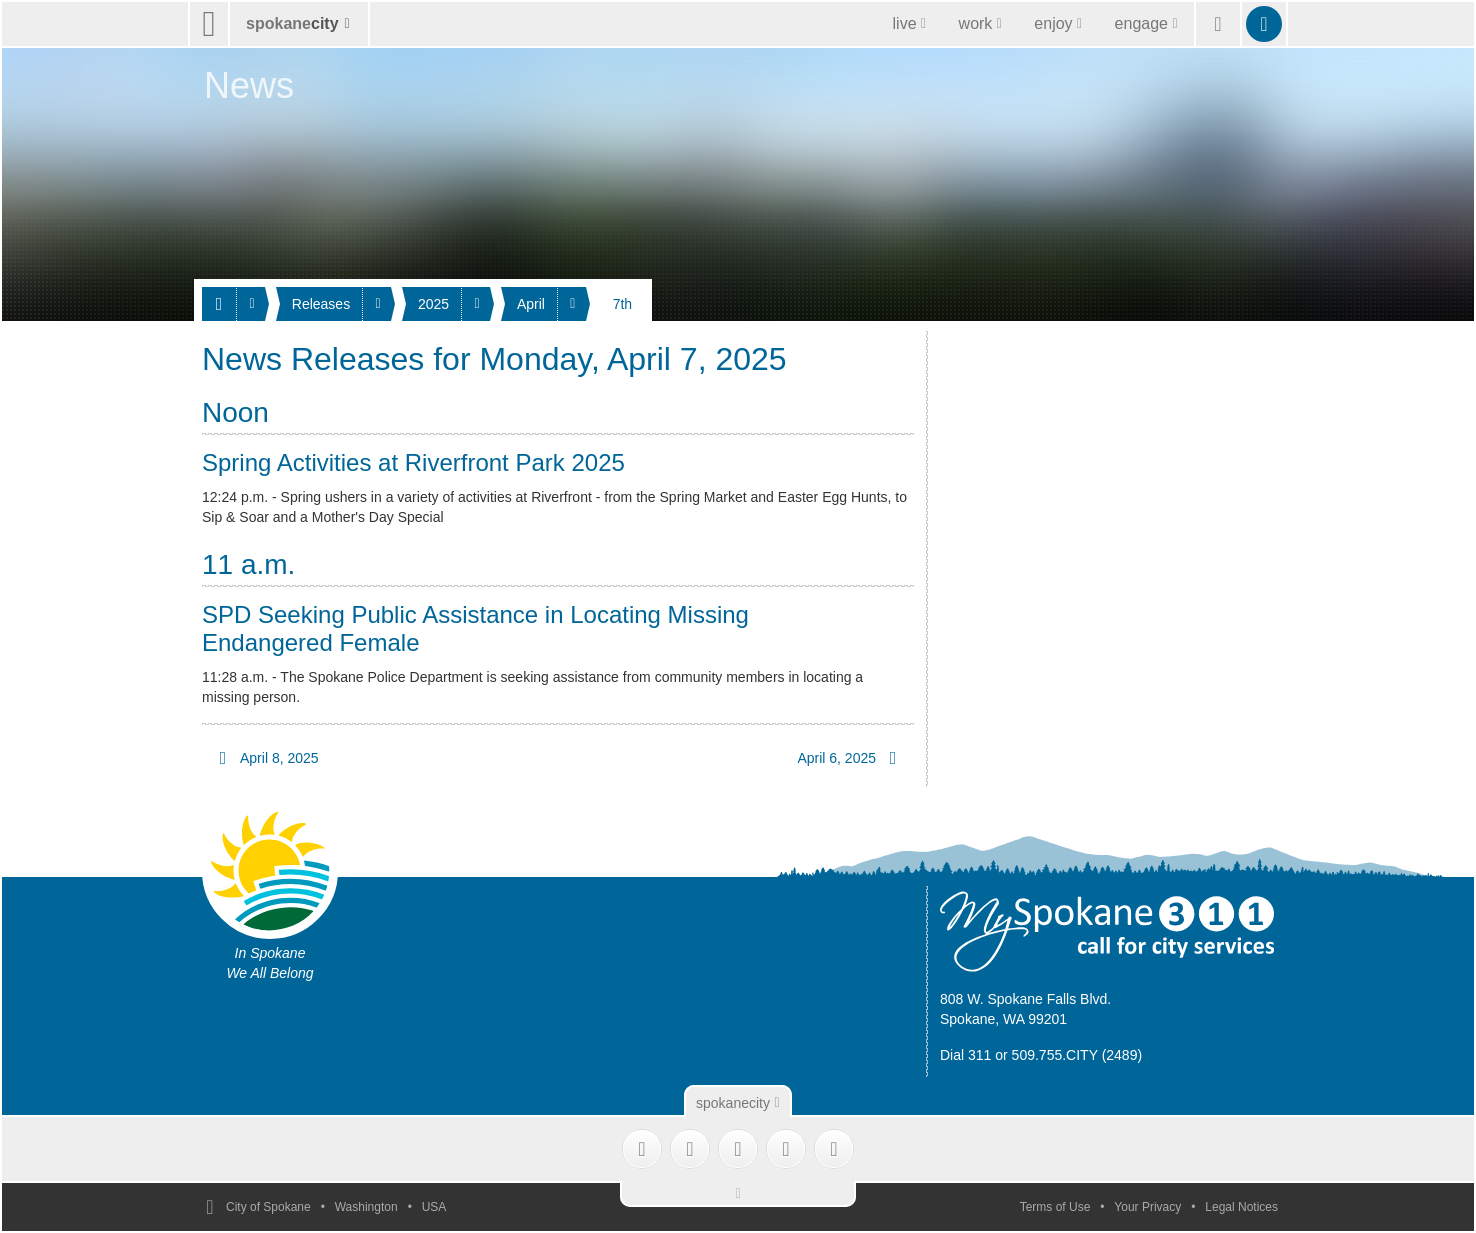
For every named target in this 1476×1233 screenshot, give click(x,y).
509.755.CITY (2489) (1077, 1055)
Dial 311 (965, 1055)
